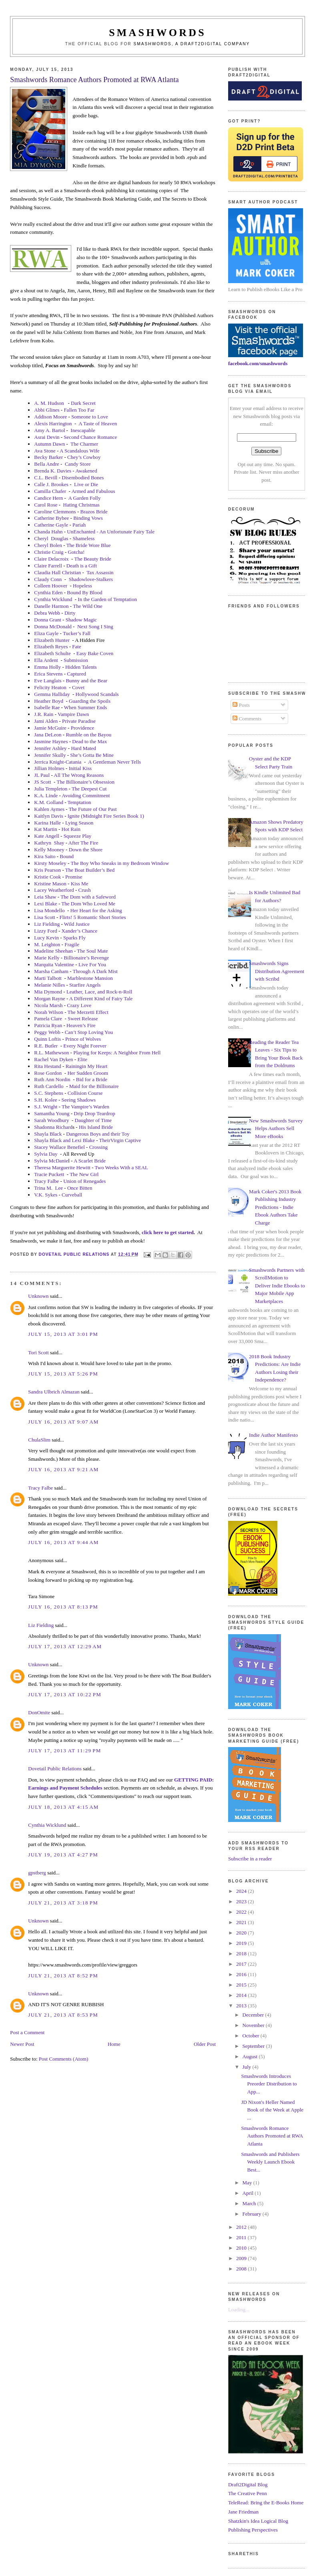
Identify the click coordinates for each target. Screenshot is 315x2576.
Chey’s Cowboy (83, 457)
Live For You (92, 964)
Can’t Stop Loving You (89, 1032)
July (248, 2067)
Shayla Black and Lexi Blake (64, 1140)
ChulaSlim (39, 1440)
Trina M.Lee (48, 1188)
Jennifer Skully (50, 755)
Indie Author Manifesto (273, 1435)
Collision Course (85, 1093)
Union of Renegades (84, 1181)
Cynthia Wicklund (53, 599)
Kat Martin (45, 829)
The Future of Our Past (93, 809)
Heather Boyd (48, 701)
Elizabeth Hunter (51, 640)
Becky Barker (48, 457)
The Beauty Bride (92, 559)
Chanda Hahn (48, 532)
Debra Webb (47, 613)
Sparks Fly (74, 938)
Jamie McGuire (50, 728)
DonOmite (39, 1712)
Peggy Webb (47, 1032)
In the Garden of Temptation (107, 599)
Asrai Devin (46, 437)
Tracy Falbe (46, 1181)
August (251, 2056)
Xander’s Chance (80, 931)
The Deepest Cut (89, 789)
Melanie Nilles (49, 985)
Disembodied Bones (83, 478)
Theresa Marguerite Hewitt (62, 1167)
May (248, 2183)
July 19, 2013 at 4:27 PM (63, 1855)
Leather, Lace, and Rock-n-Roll (99, 992)
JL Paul (42, 775)
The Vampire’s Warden (85, 1107)
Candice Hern (48, 498)
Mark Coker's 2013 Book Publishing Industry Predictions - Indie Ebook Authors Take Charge (275, 1207)
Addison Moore (50, 417)
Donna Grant (47, 620)
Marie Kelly (46, 958)
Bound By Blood (84, 592)
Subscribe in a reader (250, 1859)
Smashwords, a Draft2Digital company (192, 44)
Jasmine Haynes (51, 741)
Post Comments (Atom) (63, 2059)
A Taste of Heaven (97, 423)
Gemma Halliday (52, 694)
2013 (242, 2006)
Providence (82, 728)
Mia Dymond (48, 992)
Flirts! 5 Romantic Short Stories (93, 917)
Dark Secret (83, 403)
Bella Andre (46, 464)
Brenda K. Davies (52, 471)
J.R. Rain (43, 714)
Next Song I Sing (95, 626)
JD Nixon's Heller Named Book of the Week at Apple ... (272, 2110)
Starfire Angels (84, 985)
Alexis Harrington (53, 423)
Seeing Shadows (79, 1100)
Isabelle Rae (47, 707)
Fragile (71, 944)
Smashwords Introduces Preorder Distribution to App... (269, 2084)
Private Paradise (79, 721)
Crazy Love (79, 1005)
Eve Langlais (47, 681)
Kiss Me (79, 884)
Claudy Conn (48, 579)
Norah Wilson (48, 1012)
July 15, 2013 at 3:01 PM (63, 1334)
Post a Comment (27, 2032)
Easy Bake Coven (94, 653)
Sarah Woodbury (51, 1120)
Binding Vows (88, 518)
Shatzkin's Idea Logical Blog (258, 2521)
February (253, 2214)
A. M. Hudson (49, 403)
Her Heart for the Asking (96, 910)
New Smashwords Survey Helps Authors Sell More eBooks (276, 1128)
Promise (73, 877)
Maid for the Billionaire (94, 1086)
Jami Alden (46, 721)
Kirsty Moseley (50, 863)
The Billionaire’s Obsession (85, 782)
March (250, 2203)
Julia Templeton (50, 789)
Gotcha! (76, 552)
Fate (76, 646)
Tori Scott (38, 1352)
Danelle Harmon (51, 606)
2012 (242, 2227)
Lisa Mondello (49, 910)
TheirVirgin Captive (120, 1140)
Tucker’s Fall (76, 633)
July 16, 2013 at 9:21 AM (63, 1469)
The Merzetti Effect (87, 1012)
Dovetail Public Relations (55, 1769)
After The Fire (83, 843)
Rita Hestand (47, 1066)
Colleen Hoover (50, 586)
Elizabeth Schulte (52, 653)
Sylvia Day (45, 1154)
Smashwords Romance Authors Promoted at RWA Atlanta (272, 2136)
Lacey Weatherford (54, 890)
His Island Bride (96, 1127)
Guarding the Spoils (89, 701)
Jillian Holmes (49, 768)
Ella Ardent (46, 660)
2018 (242, 1954)
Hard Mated (83, 748)
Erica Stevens (48, 674)
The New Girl (84, 1174)
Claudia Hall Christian (57, 572)
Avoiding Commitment (86, 795)
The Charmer (84, 444)
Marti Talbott (48, 978)
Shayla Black (48, 1134)
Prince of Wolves (83, 1039)
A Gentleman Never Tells (114, 762)
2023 (242, 1901)
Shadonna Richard (53, 1127)
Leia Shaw (45, 897)
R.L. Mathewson (51, 1053)
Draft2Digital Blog (248, 2484)
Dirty (69, 613)
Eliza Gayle (46, 633)
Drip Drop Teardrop (94, 1113)
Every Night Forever (84, 1046)
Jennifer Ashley (50, 748)
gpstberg (37, 1873)
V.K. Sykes (45, 1195)
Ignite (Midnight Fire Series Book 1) (106, 816)
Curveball (72, 1195)
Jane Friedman (243, 2512)
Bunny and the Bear (86, 681)
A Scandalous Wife (80, 451)
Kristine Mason (50, 884)
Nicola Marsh (48, 1005)
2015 (242, 1985)
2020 (242, 1933)
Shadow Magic (81, 620)
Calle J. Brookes (51, 484)
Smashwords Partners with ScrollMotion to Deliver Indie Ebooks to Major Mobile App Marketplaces (277, 1285)
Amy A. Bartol (49, 430)
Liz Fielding (47, 924)
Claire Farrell (48, 566)
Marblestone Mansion (90, 978)
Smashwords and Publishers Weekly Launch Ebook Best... (270, 2162)
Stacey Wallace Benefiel (59, 1147)
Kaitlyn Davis (48, 816)
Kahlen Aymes (49, 809)
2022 (242, 1912)
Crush (84, 890)
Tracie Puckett (49, 1174)
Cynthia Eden (48, 592)
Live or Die (86, 484)
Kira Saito (44, 856)
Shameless (83, 538)
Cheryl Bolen (48, 545)
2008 (242, 2269)
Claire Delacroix (51, 559)
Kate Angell (46, 836)
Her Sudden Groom (87, 1073)
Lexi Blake (45, 904)
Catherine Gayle (51, 525)
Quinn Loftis (47, 1039)
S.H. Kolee (45, 1100)
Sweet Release (83, 1019)
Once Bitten (79, 1188)
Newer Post (22, 2044)
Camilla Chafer (50, 491)
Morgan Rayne (49, 998)
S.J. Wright (45, 1107)
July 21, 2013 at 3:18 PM (63, 1903)
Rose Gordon (48, 1073)
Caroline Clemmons (55, 512)
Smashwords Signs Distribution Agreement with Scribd (276, 971)
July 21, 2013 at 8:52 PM (63, 1976)
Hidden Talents (81, 667)
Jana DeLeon (47, 735)
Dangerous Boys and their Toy (97, 1134)
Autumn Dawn (49, 444)
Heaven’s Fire (81, 1025)
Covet (78, 687)
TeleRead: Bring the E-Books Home (265, 2503)
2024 (242, 1891)
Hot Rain (71, 829)
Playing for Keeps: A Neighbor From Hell (117, 1053)
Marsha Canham (51, 971)
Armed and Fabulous (93, 491)
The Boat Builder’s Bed (90, 870)
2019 (242, 1943)
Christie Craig (48, 552)
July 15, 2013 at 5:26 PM (63, 1374)
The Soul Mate (92, 951)
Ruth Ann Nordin (52, 1079)
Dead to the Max (89, 741)
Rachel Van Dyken (53, 1059)
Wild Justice (77, 924)
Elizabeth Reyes (51, 646)
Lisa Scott (44, 917)
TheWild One (87, 606)
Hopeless (82, 586)
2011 (242, 2237)
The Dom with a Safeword (88, 897)
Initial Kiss (80, 768)
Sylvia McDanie (51, 1161)
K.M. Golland (48, 802)
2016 (242, 1974)
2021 (242, 1922)
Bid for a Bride (91, 1079)
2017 (242, 1964)
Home (114, 2044)
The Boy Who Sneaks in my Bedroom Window (119, 863)
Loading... (238, 2310)
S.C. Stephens (48, 1093)
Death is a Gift (81, 566)
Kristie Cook (47, 877)
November (254, 2025)
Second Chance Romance (90, 437)
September (254, 2046)
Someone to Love (89, 417)
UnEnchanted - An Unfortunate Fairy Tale (110, 532)
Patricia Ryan (48, 1025)
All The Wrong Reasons (79, 775)
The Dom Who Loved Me (88, 904)
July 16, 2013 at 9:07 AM (63, 1422)
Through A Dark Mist (95, 971)
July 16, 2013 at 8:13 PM (63, 1607)
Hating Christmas (81, 505)
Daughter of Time (93, 1120)
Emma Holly (47, 667)
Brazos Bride (94, 512)
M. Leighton (47, 944)
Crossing (98, 1147)
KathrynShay (49, 843)
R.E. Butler (46, 1046)
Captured (76, 674)
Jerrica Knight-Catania (57, 762)
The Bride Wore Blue (88, 545)
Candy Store (78, 464)
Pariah (79, 525)
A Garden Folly (84, 498)
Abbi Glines (46, 410)
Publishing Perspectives (253, 2530)
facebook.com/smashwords (257, 363)
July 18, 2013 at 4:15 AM (63, 1807)
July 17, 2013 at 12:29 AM (65, 1646)
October (252, 2036)
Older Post (205, 2044)
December (254, 2015)
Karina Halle (47, 823)
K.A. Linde (46, 795)
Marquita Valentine (54, 964)
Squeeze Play (78, 836)
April (249, 2193)
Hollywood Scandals (97, 694)
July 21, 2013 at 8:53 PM (63, 2015)
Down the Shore (86, 850)
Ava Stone (45, 451)
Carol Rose (45, 505)
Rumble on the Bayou (88, 735)
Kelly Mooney (49, 850)
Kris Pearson (47, 870)
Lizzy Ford (45, 931)
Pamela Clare (48, 1019)
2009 (242, 2258)
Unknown (38, 1296)
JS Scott (42, 782)
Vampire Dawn (73, 714)
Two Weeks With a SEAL (121, 1167)
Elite (82, 1059)
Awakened (86, 471)
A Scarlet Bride (90, 1161)
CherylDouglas (51, 538)
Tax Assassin (99, 572)
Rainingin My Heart (87, 1066)
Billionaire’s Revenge (86, 958)
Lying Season (79, 823)
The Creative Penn (247, 2493)
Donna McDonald (53, 626)
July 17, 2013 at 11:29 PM (64, 1750)
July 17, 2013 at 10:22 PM (64, 1694)
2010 (242, 2248)
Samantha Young (51, 1113)
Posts (241, 705)
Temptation (79, 802)
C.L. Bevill (46, 478)
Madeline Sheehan (53, 951)
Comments (247, 719)
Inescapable (82, 430)
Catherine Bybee (51, 518)
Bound (67, 856)
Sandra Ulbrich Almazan (54, 1392)
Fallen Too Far (79, 410)
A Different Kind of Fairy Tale (101, 998)
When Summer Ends (85, 707)
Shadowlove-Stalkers (91, 579)
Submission (76, 660)
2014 (242, 1995)
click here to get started (168, 1232)
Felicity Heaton (50, 687)
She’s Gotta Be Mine (92, 755)
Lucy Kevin (46, 938)
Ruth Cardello (48, 1086)
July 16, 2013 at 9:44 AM (63, 1542)
